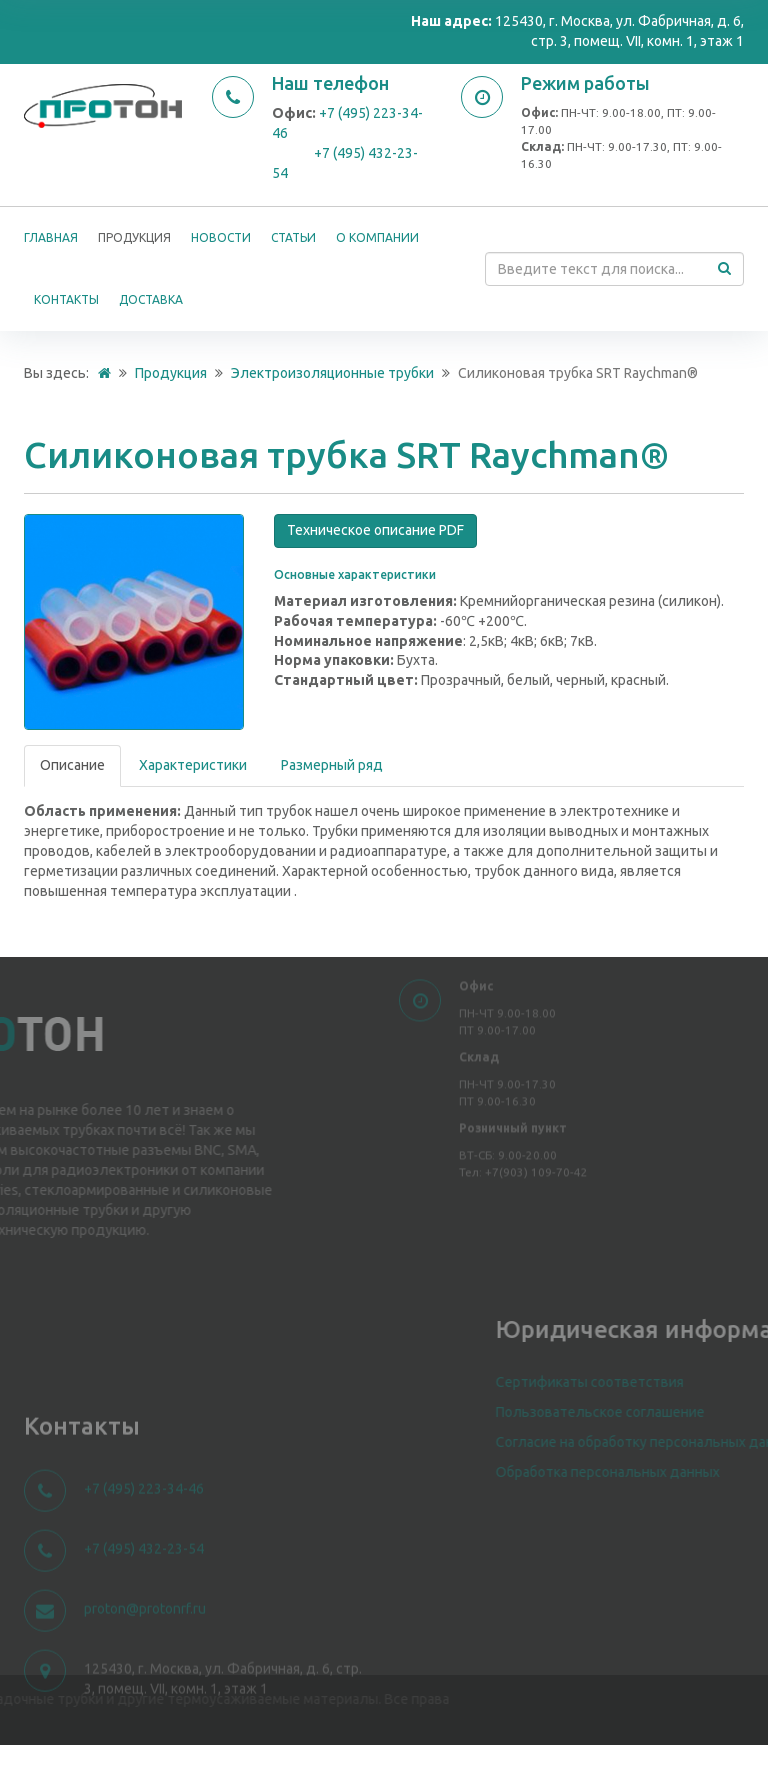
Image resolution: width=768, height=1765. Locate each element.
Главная (51, 237)
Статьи (293, 237)
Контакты (66, 299)
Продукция (134, 237)
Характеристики (193, 765)
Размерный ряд (332, 765)
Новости (221, 237)
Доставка (151, 299)
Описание (72, 765)
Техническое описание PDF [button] (375, 530)
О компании (377, 237)
